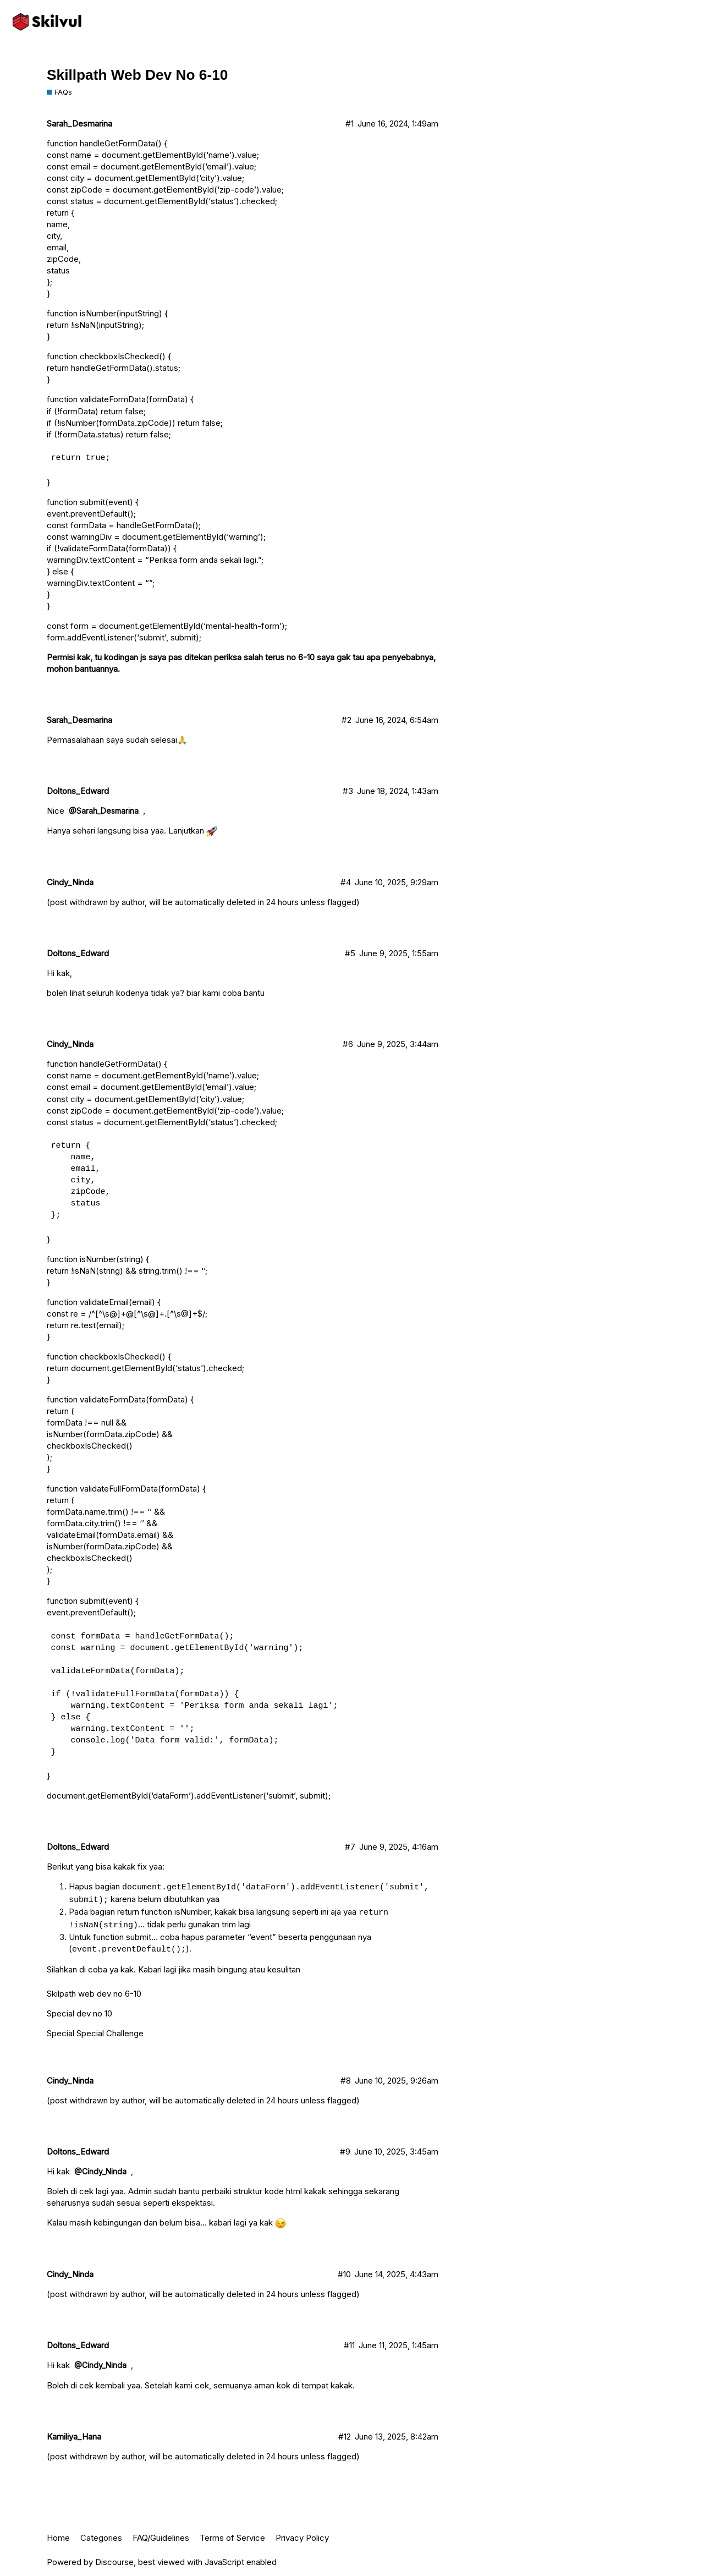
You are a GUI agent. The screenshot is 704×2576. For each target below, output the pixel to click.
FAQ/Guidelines (161, 2538)
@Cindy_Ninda (100, 2171)
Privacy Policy (302, 2538)
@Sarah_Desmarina (104, 810)
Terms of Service (232, 2538)
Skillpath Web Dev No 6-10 (137, 75)
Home (58, 2538)
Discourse (114, 2562)
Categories (101, 2538)
